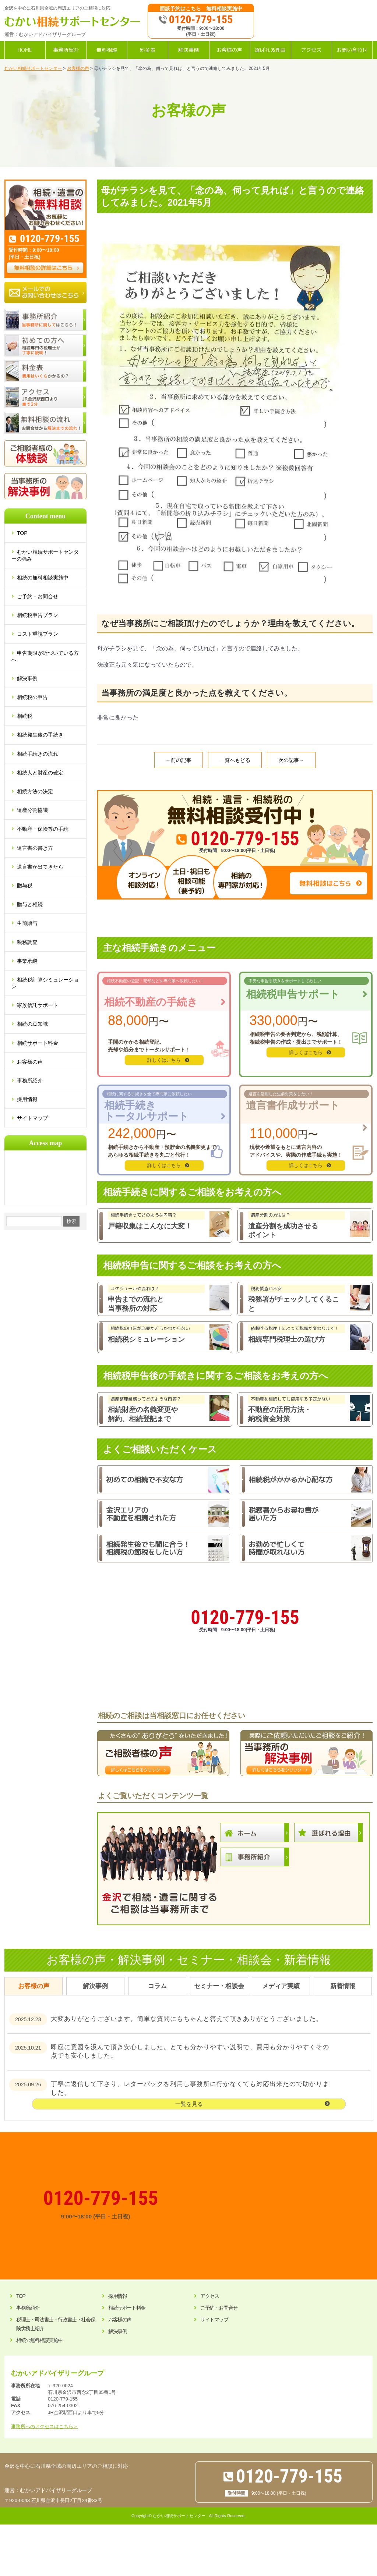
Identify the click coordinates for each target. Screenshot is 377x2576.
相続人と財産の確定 (40, 773)
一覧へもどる (234, 760)
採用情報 (27, 1099)
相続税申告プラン (37, 615)
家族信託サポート (37, 1005)
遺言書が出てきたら (40, 867)
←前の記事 (178, 760)
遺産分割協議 (32, 810)
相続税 (24, 716)
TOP (25, 533)
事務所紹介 (30, 1080)
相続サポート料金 (37, 1043)
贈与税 (24, 885)
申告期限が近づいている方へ (45, 656)
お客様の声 (30, 1062)
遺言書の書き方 (35, 848)
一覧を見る (189, 2104)
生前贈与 (27, 923)
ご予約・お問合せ (37, 596)
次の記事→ (291, 760)
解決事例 (27, 678)
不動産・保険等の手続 (42, 829)
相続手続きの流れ (37, 754)
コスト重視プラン (37, 634)
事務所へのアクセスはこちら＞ (44, 2426)
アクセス (209, 2296)
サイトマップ (32, 1118)
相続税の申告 (32, 697)
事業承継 (27, 961)
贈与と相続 (30, 904)
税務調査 (27, 942)
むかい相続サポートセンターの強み (45, 555)
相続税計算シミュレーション (45, 983)
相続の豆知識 (32, 1024)
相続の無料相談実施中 (42, 578)
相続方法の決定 (35, 791)
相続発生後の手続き (40, 735)
